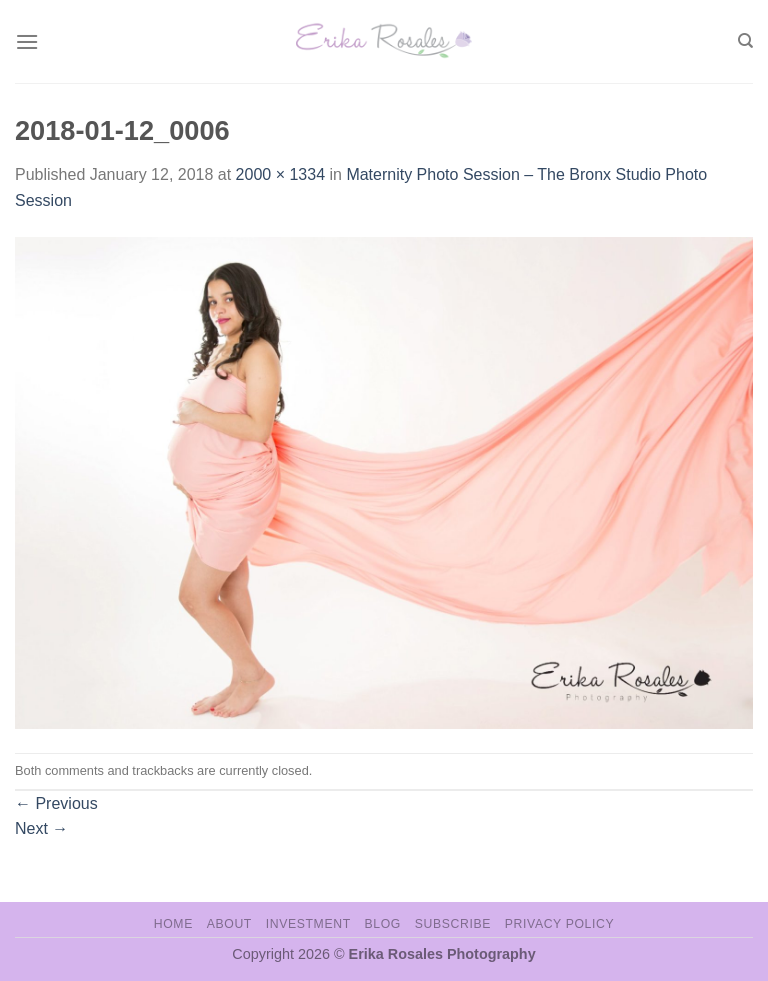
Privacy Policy (559, 924)
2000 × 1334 (280, 174)
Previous (56, 803)
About (229, 924)
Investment (308, 924)
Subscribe (453, 924)
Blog (383, 924)
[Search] (745, 41)
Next (41, 828)
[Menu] (27, 41)
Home (173, 924)
